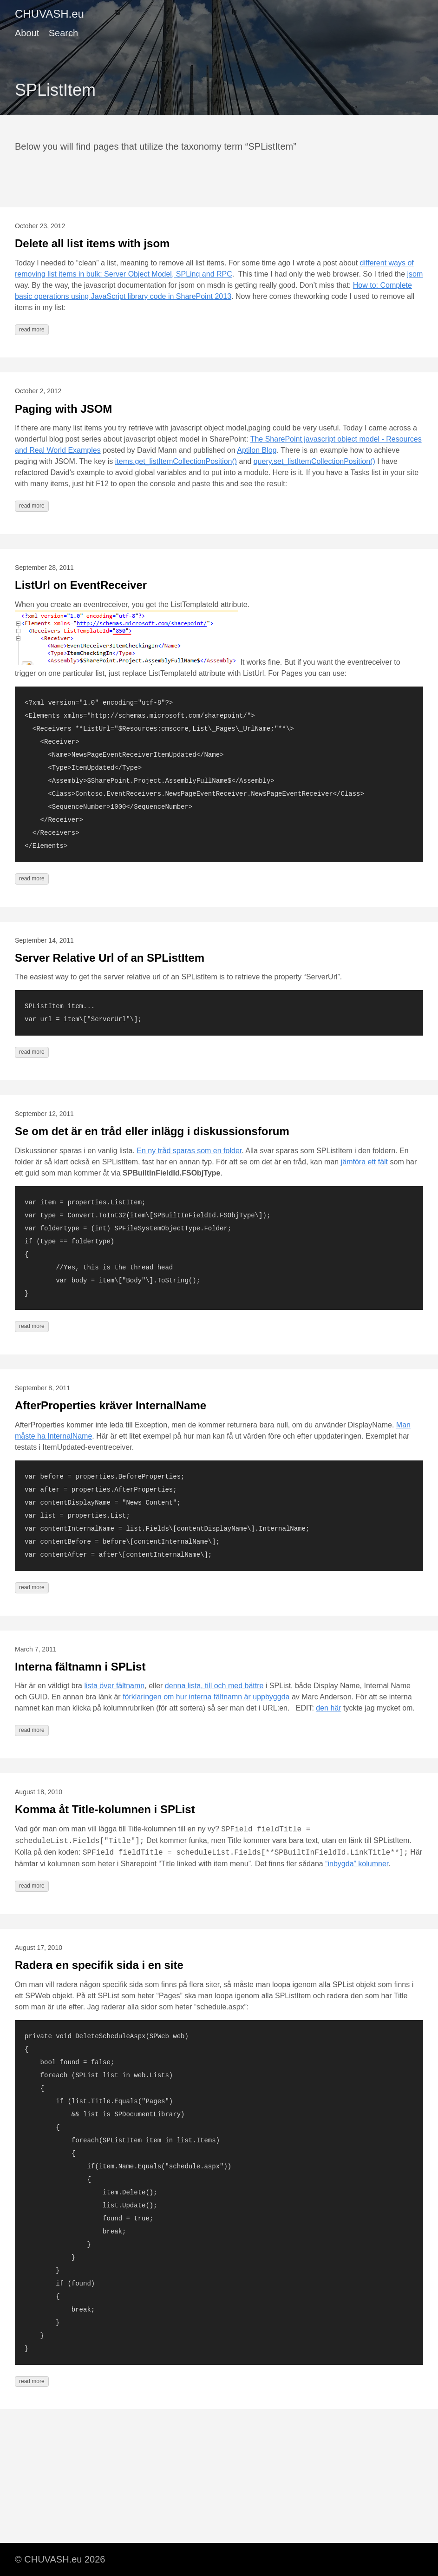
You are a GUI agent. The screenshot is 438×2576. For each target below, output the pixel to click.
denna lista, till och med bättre (214, 1686)
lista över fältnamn (114, 1686)
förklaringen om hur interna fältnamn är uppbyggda (206, 1697)
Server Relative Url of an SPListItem (109, 957)
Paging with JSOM (63, 409)
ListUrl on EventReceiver (81, 585)
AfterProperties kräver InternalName (110, 1405)
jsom (415, 274)
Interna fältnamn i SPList (80, 1666)
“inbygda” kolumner (356, 1864)
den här (328, 1708)
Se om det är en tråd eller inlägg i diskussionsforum (152, 1131)
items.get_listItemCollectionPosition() (176, 461)
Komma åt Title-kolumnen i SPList (105, 1809)
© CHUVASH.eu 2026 (60, 2559)
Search (63, 33)
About (27, 33)
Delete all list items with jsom (92, 243)
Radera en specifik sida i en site (99, 1965)
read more (32, 329)
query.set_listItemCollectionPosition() (314, 461)
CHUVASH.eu (49, 13)
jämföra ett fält (364, 1162)
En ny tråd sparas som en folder (189, 1151)
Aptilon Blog (256, 450)
